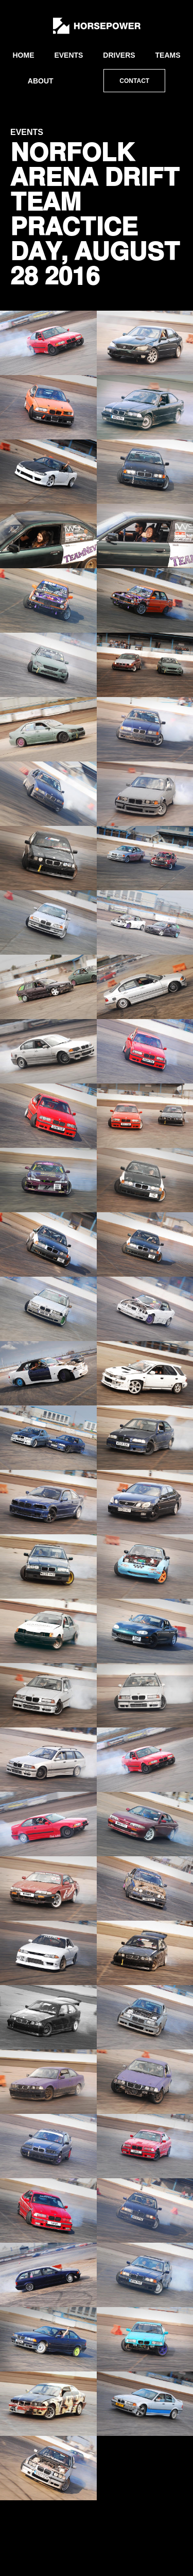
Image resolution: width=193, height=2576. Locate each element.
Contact (134, 80)
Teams (168, 55)
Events (68, 55)
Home (23, 55)
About (41, 81)
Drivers (119, 55)
